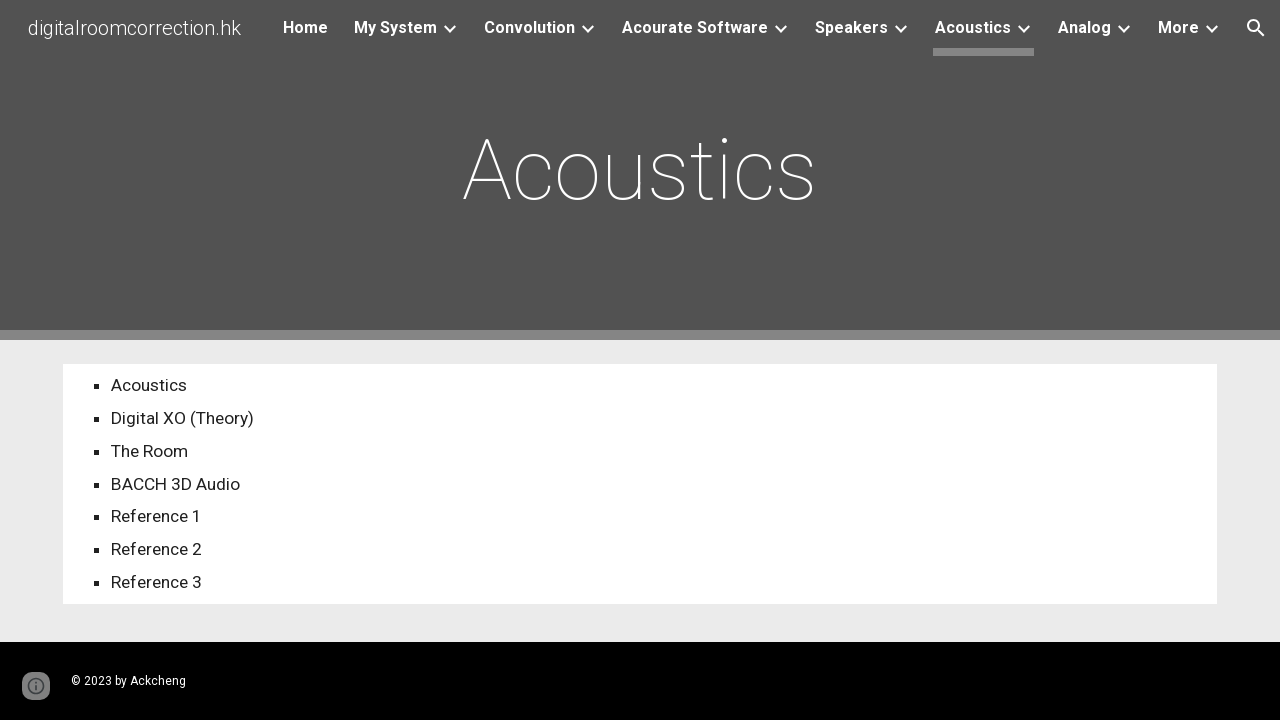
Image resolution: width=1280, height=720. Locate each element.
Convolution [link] (529, 27)
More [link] (1178, 27)
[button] (1256, 28)
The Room (149, 451)
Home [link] (305, 27)
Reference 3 (156, 582)
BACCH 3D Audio (175, 484)
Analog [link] (1084, 27)
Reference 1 (156, 516)
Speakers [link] (851, 27)
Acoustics (149, 385)
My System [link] (395, 27)
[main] (640, 170)
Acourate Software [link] (695, 27)
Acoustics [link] (973, 27)
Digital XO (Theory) (182, 418)
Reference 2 (156, 549)
